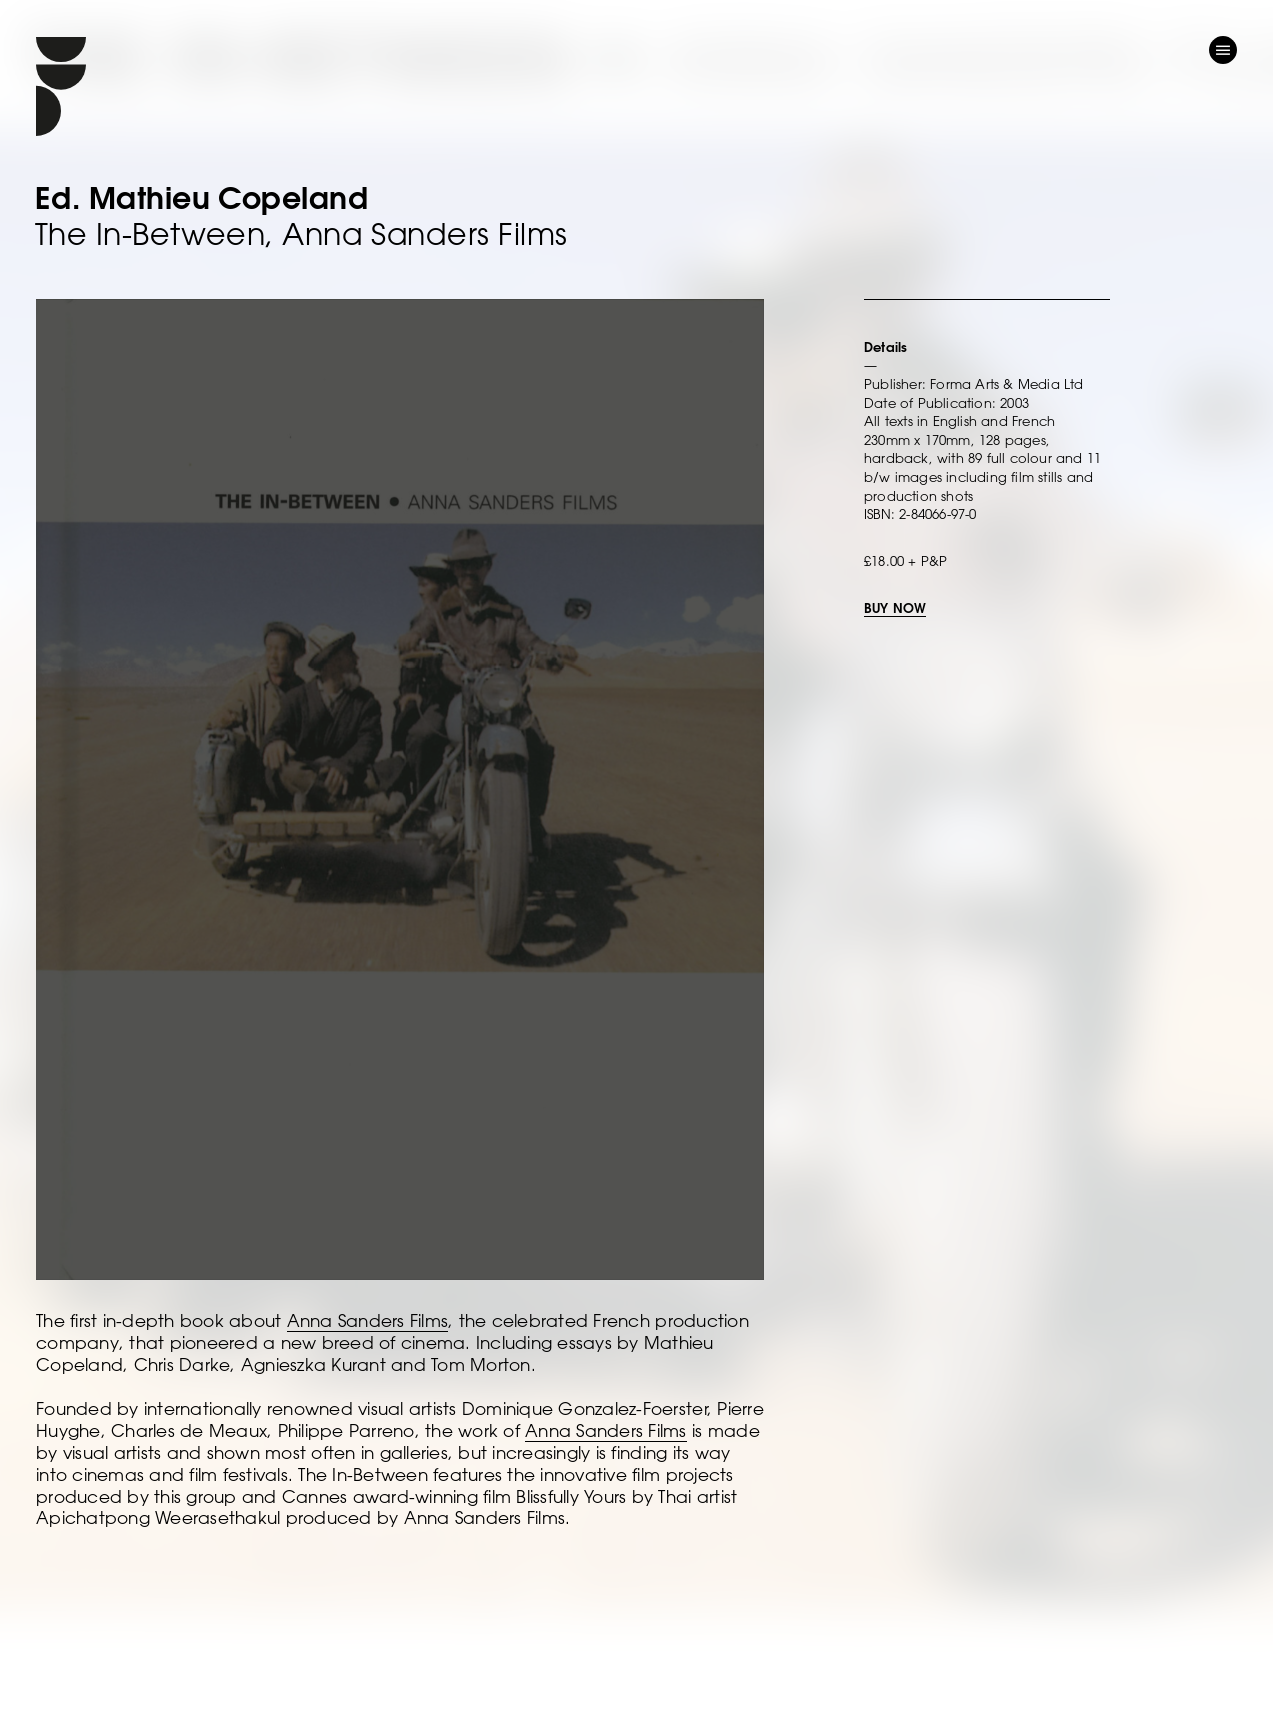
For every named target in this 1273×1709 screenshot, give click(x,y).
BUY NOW (895, 607)
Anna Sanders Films (368, 1320)
